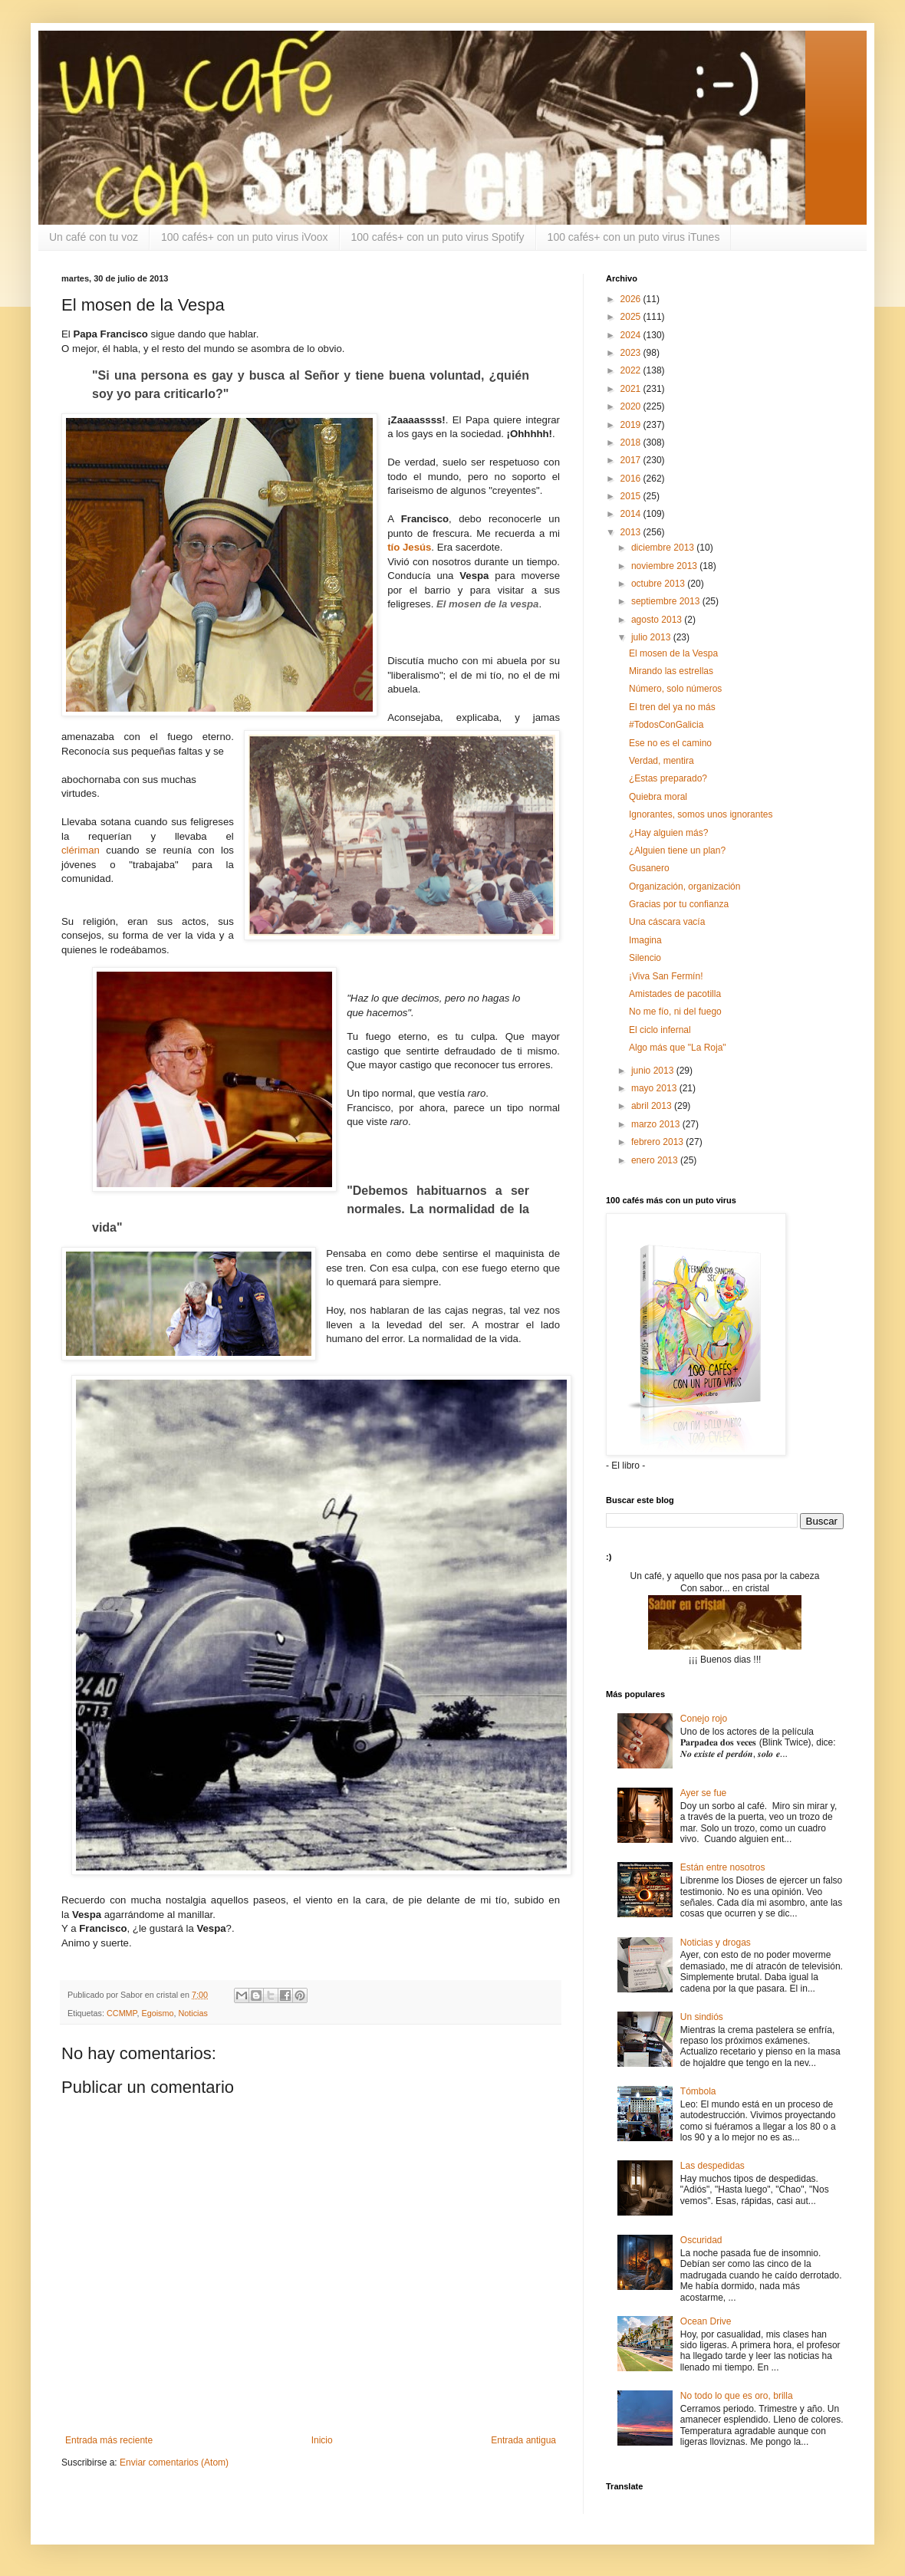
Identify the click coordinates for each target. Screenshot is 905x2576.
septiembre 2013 (667, 601)
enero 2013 (655, 1160)
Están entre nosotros (722, 1867)
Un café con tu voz (93, 237)
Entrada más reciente (109, 2440)
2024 (631, 335)
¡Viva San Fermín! (666, 976)
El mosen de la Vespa (673, 653)
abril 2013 (652, 1105)
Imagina (645, 940)
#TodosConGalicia (666, 724)
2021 (631, 388)
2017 (631, 460)
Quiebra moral (658, 796)
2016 (631, 478)
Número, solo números (675, 688)
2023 (631, 352)
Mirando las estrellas (671, 671)
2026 (631, 299)
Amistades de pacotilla (675, 994)
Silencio (645, 957)
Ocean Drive (706, 2321)
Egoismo (157, 2013)
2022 (631, 370)
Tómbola (698, 2091)
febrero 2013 (658, 1142)
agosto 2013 (657, 619)
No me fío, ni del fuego (675, 1011)
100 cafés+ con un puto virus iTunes (634, 237)
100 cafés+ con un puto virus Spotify (438, 237)
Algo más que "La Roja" (677, 1047)
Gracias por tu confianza (679, 904)
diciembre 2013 (663, 547)
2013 (631, 532)
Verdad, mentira (661, 760)
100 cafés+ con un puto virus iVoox (244, 237)
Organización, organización (684, 886)
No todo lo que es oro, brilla (736, 2395)
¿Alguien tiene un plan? (677, 850)
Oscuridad (701, 2240)
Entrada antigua (523, 2440)
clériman (80, 850)
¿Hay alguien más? (668, 832)
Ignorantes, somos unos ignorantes (700, 814)
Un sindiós (701, 2017)
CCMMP (122, 2013)
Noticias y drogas (715, 1942)
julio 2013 (652, 637)
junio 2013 (653, 1070)
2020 (631, 406)
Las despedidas (712, 2165)
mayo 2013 (655, 1088)
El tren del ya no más (672, 707)
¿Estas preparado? (668, 778)
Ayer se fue (703, 1793)
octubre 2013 (659, 583)
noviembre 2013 (665, 566)
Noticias (192, 2013)
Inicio (322, 2440)
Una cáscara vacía (667, 921)
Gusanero (649, 868)
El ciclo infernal (660, 1030)
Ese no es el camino (670, 743)
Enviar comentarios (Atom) (174, 2462)
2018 (631, 442)
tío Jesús (409, 547)
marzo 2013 (657, 1124)
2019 (631, 424)
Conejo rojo (703, 1718)
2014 (631, 513)
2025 (631, 316)
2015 (631, 496)
